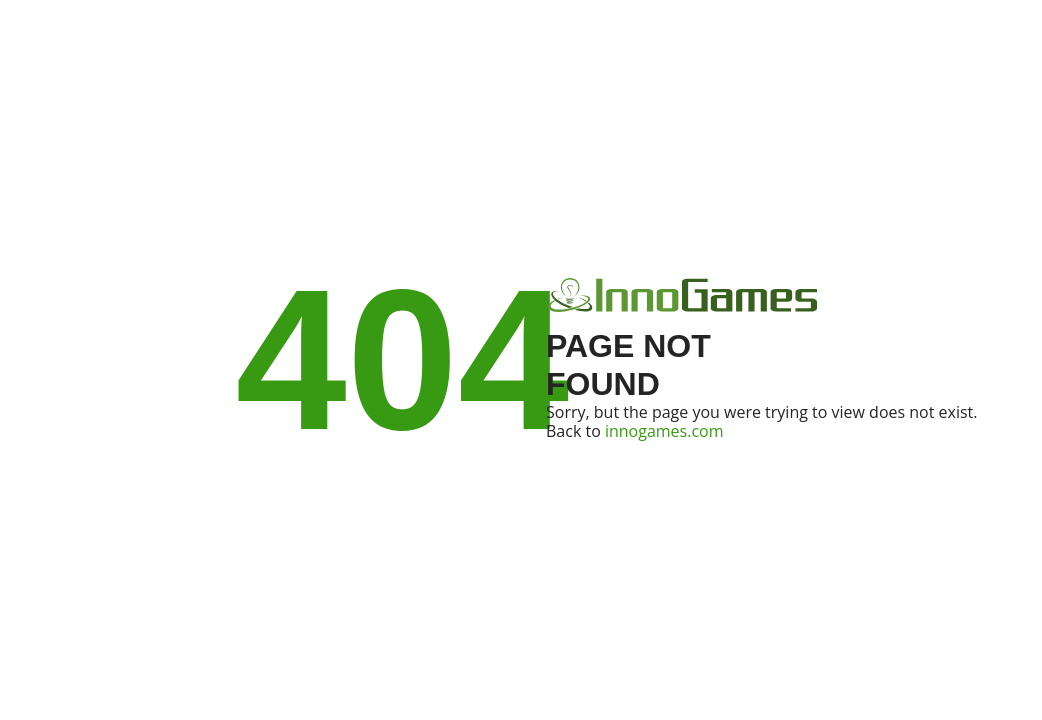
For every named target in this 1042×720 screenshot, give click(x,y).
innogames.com (664, 431)
